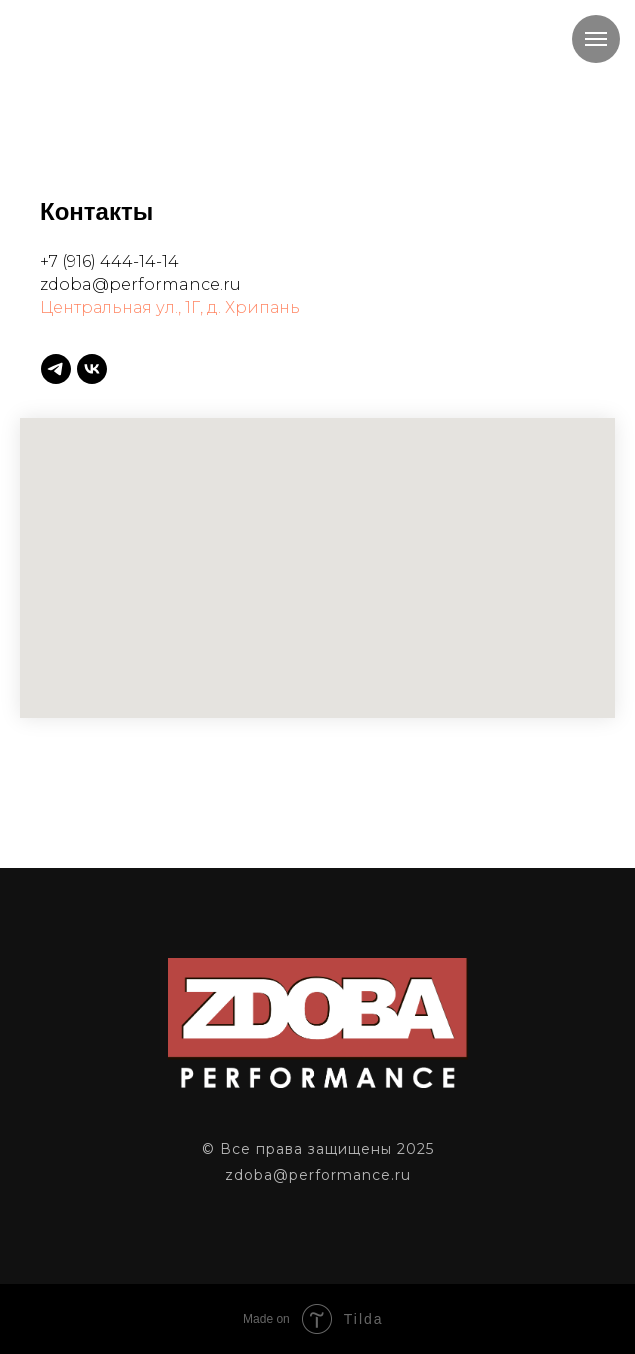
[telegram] (56, 369)
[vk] (92, 369)
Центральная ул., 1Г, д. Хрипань (170, 307)
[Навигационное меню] (596, 39)
